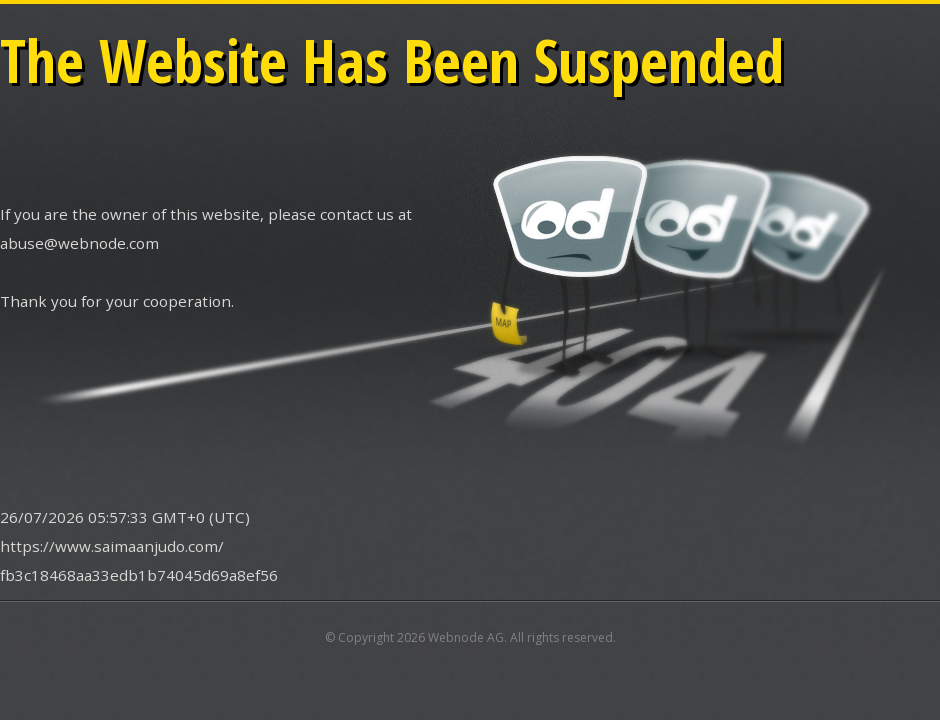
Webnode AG (466, 637)
